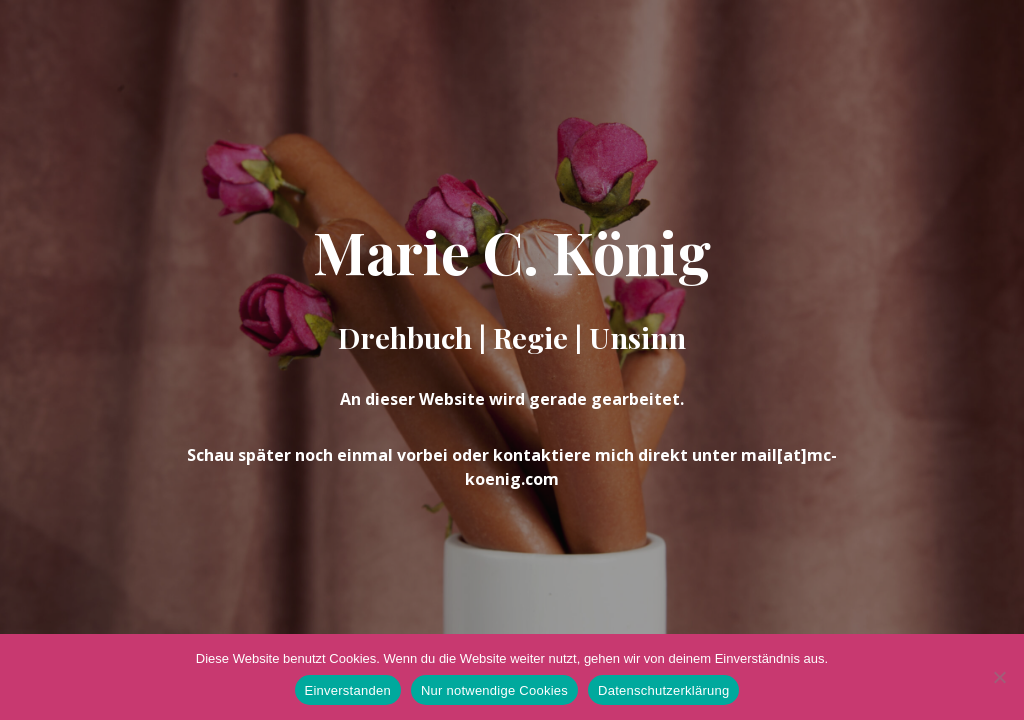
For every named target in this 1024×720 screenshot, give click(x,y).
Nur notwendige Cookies (494, 690)
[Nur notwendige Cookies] (999, 677)
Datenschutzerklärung (663, 690)
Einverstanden (348, 690)
